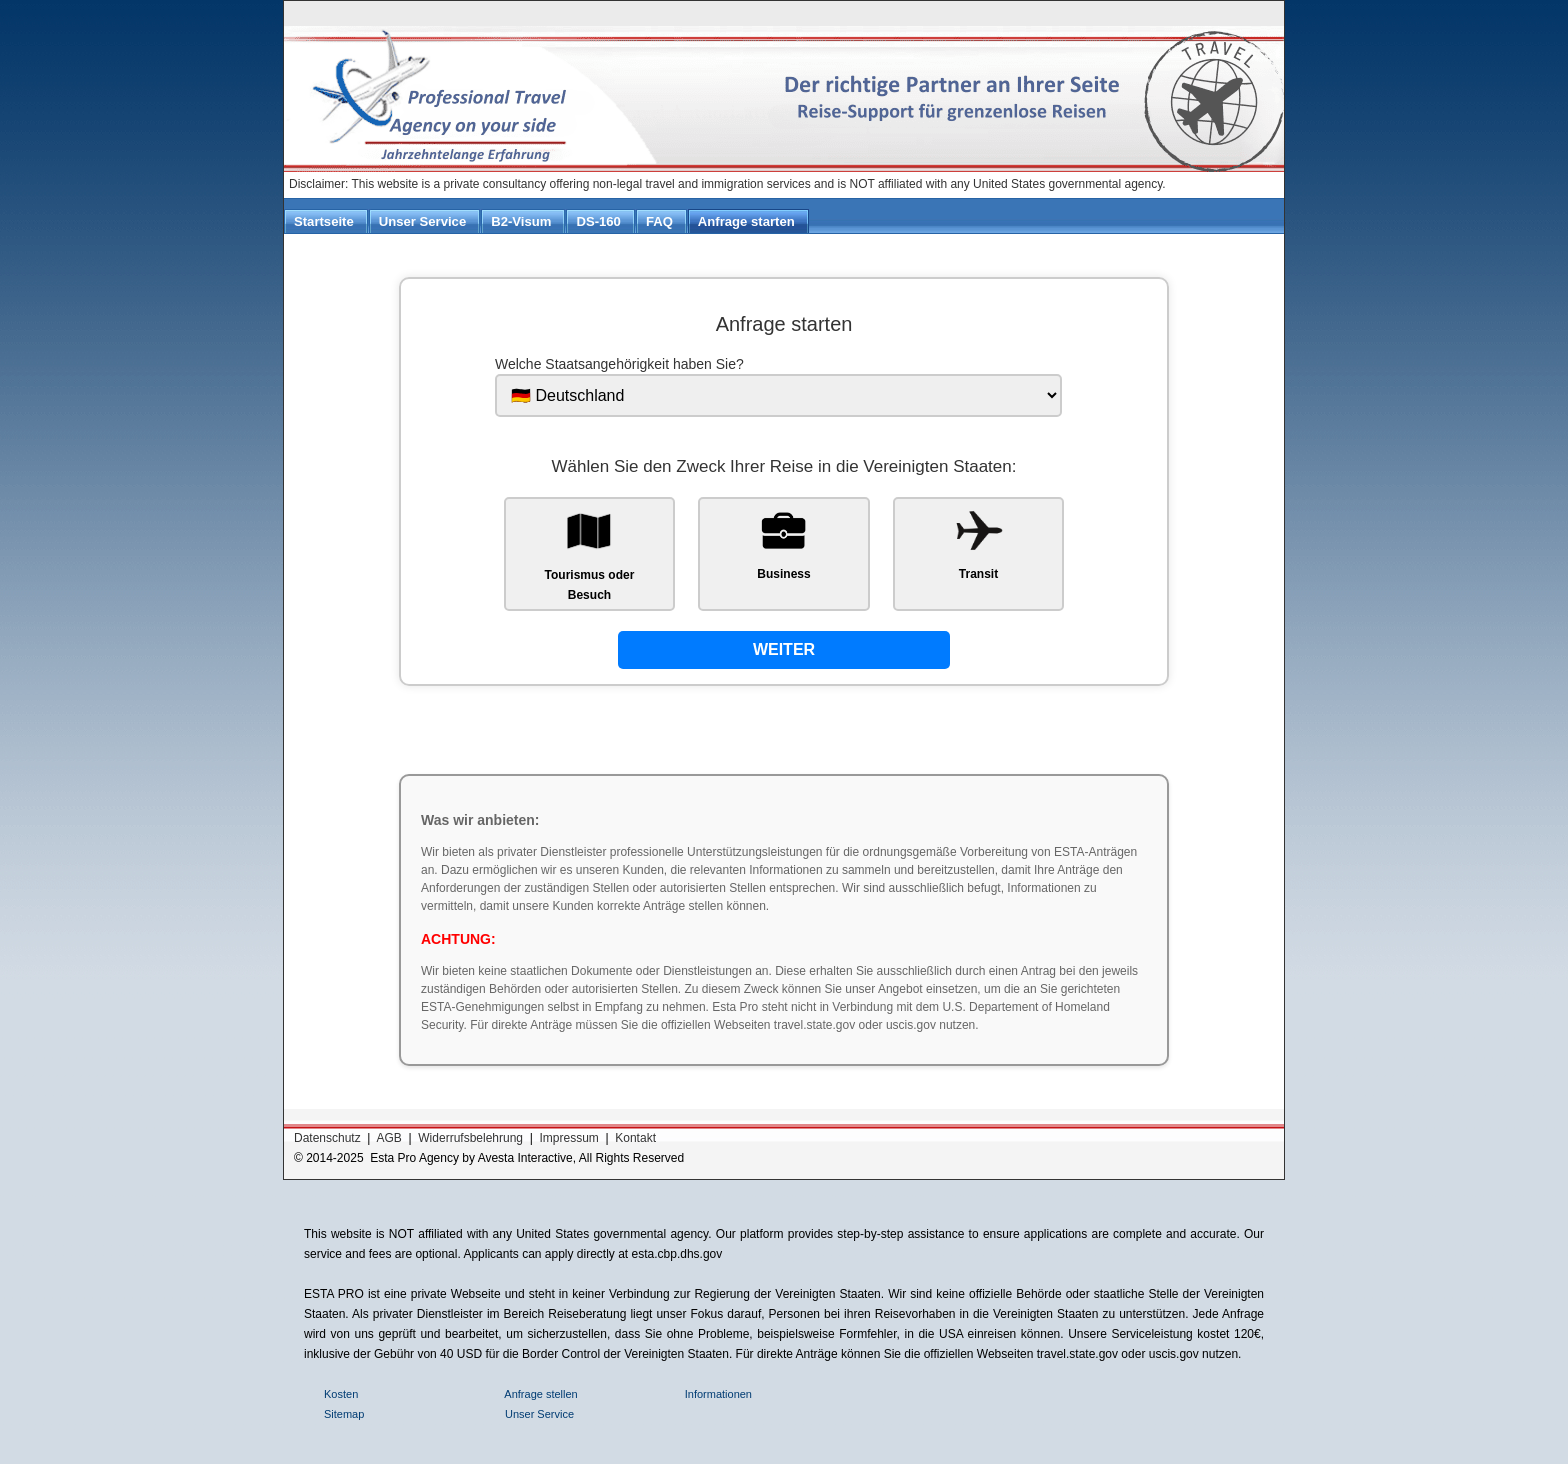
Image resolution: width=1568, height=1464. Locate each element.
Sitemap (345, 1414)
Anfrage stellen (540, 1394)
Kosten (342, 1394)
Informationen (720, 1394)
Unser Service (539, 1414)
